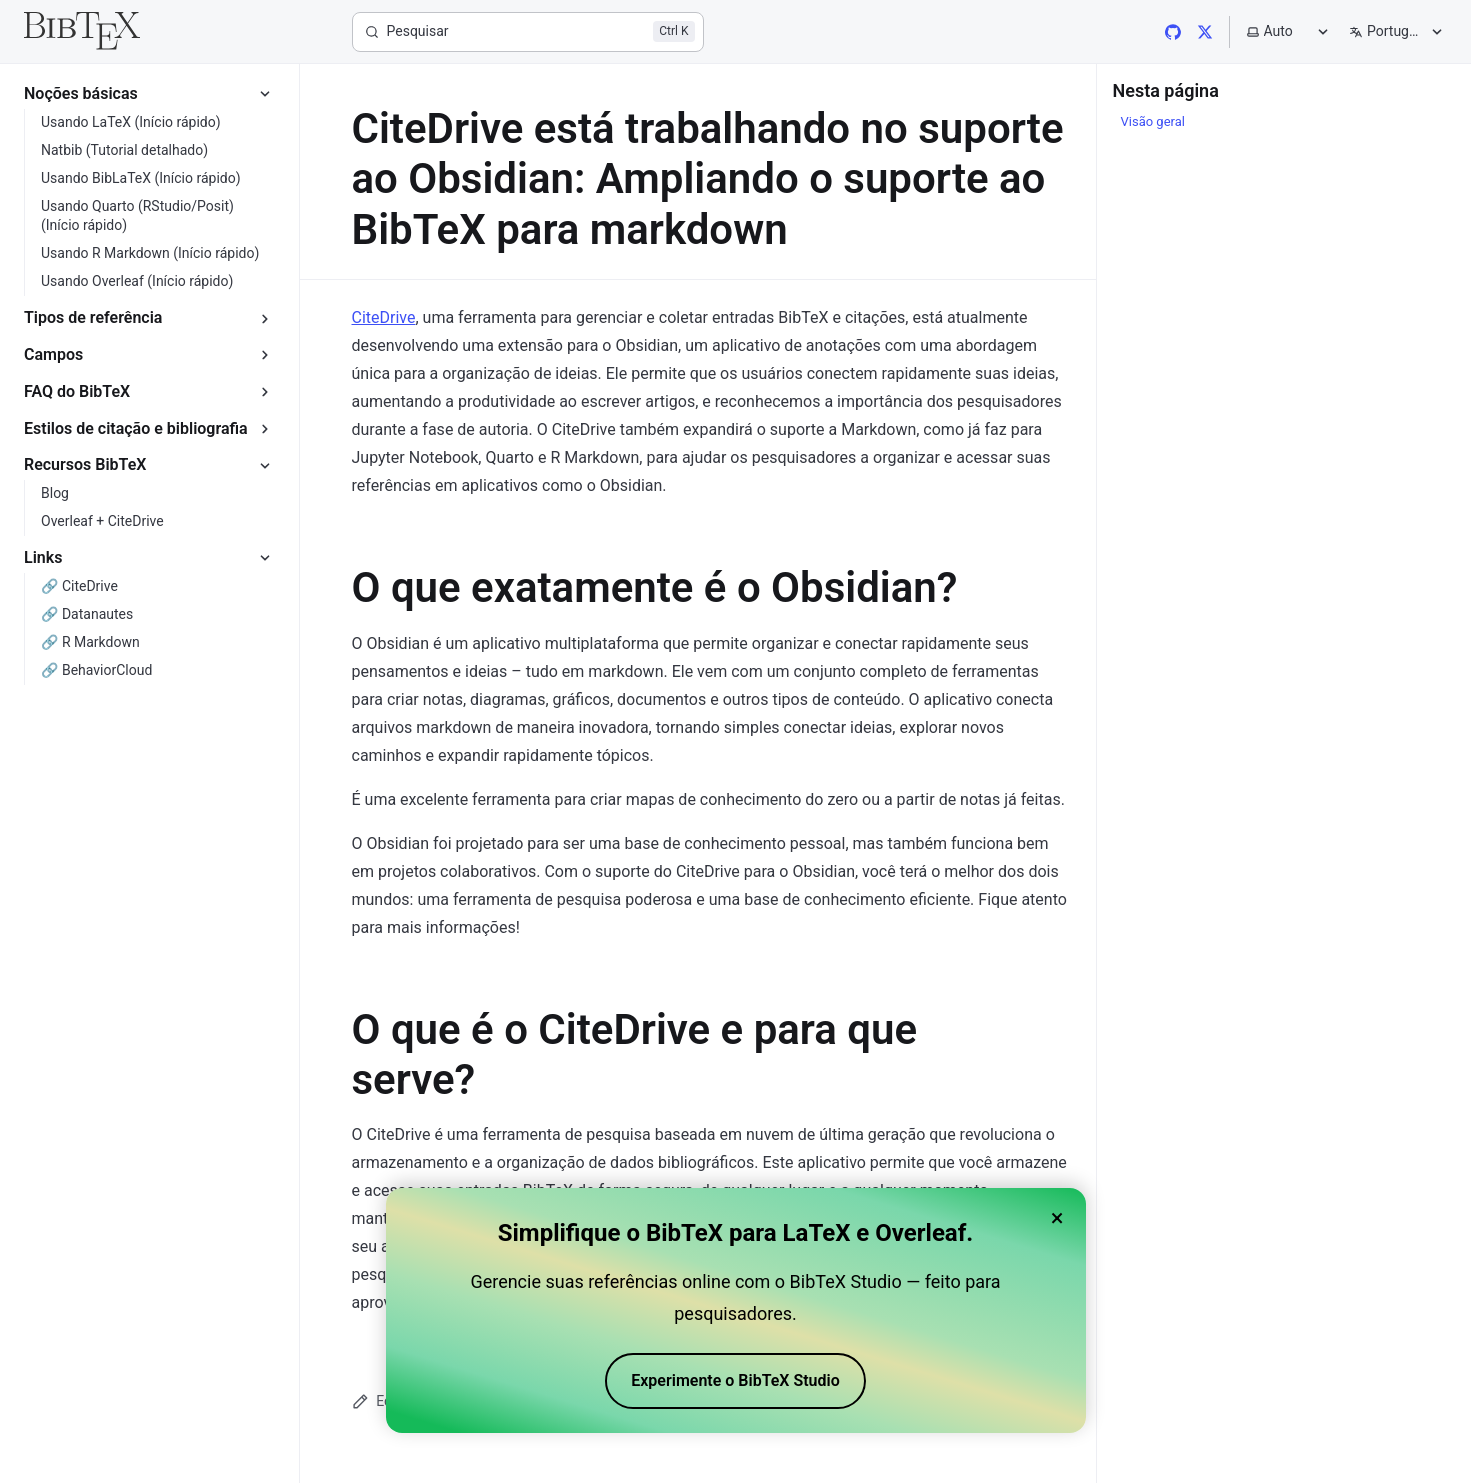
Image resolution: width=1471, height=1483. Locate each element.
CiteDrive (384, 317)
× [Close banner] (1057, 1224)
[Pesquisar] (528, 32)
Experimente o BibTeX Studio (735, 1386)
